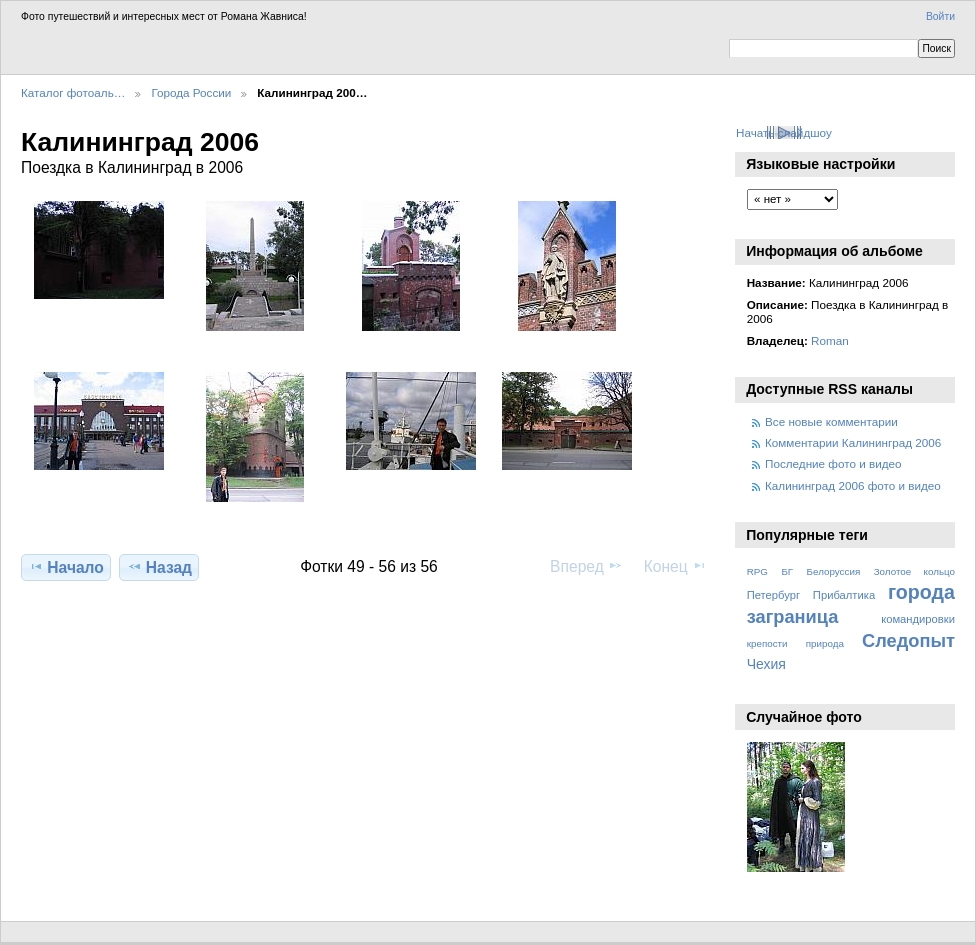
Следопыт (908, 640)
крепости (767, 643)
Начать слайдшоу (784, 132)
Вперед (586, 566)
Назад (159, 567)
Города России (191, 92)
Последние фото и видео (833, 463)
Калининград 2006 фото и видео (853, 485)
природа (825, 643)
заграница (793, 616)
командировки (918, 619)
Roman (830, 340)
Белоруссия (834, 571)
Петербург (773, 595)
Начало (66, 567)
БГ (787, 571)
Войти (940, 16)
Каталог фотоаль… (73, 92)
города (921, 592)
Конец (675, 566)
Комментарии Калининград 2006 (853, 442)
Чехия (766, 664)
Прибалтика (844, 595)
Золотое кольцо (914, 571)
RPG (757, 571)
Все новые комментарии (831, 421)
